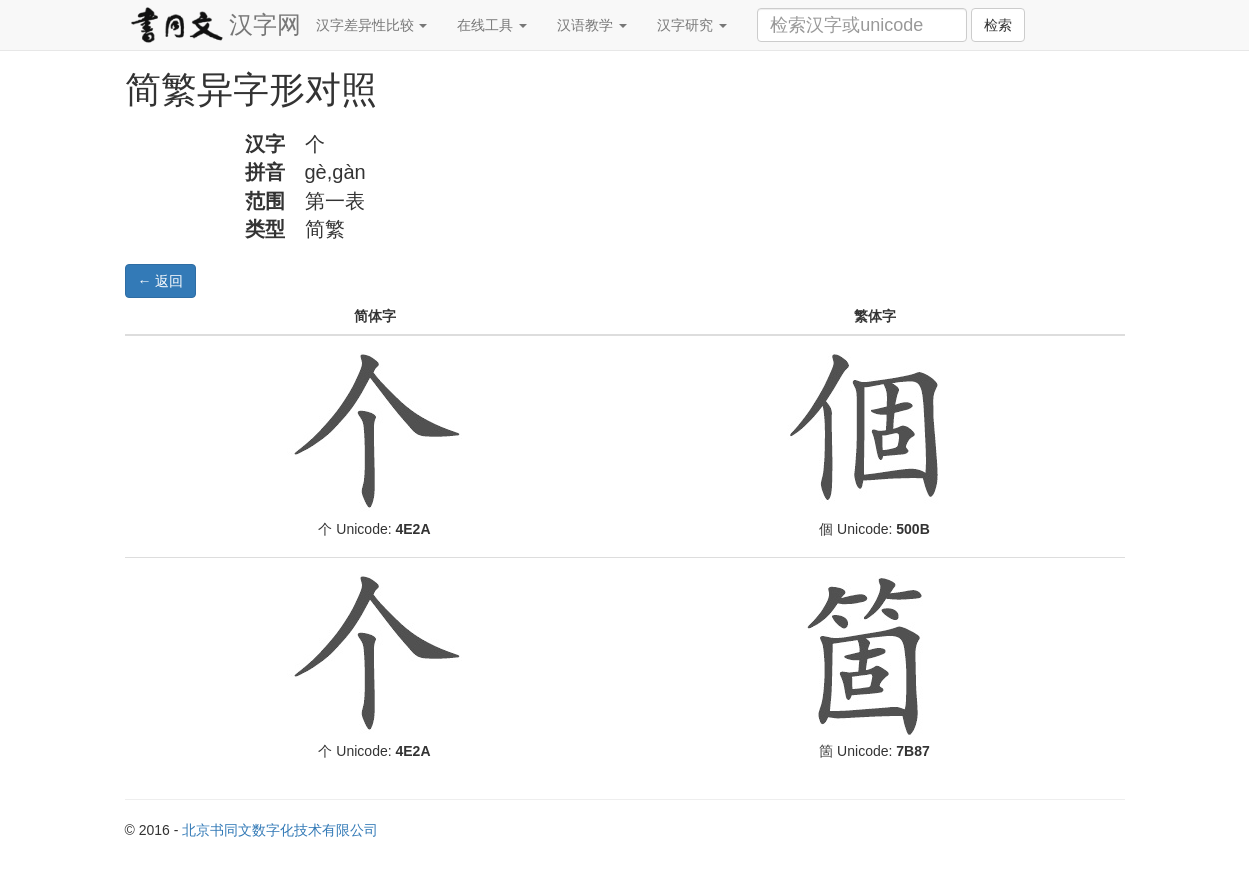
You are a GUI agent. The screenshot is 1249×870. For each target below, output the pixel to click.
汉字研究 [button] (692, 25)
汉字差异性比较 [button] (372, 25)
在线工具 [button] (492, 25)
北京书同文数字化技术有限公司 (280, 830)
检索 (998, 25)
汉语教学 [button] (592, 25)
